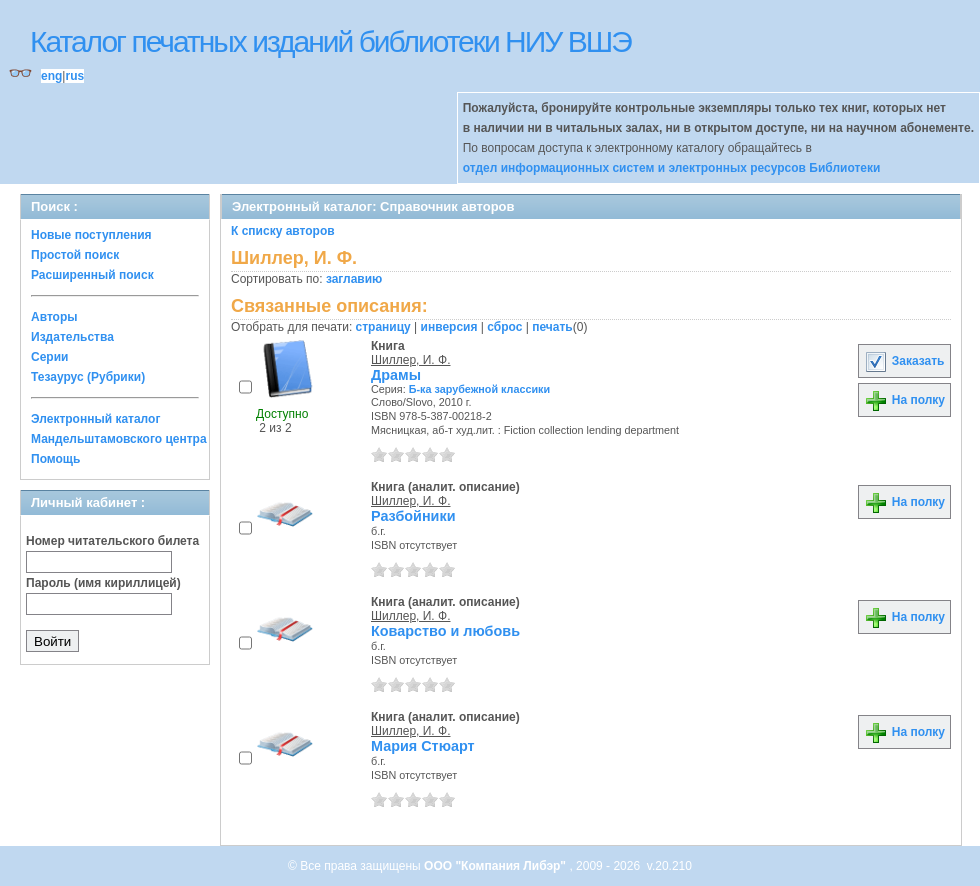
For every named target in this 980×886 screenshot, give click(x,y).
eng (51, 76)
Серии (49, 357)
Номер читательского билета (112, 541)
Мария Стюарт (423, 746)
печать (552, 327)
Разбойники (413, 516)
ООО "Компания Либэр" (496, 866)
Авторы (54, 317)
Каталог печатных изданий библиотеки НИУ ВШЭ (330, 41)
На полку (904, 400)
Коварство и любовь (445, 631)
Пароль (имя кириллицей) (103, 583)
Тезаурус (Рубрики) (88, 377)
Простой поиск (75, 255)
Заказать (904, 361)
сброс (504, 327)
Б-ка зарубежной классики (479, 389)
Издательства (72, 337)
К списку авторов (283, 231)
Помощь (55, 459)
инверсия (449, 327)
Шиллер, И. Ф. (410, 360)
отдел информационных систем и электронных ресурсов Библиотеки (672, 168)
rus (74, 76)
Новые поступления (91, 235)
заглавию (354, 279)
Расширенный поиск (92, 275)
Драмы (396, 375)
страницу (383, 327)
